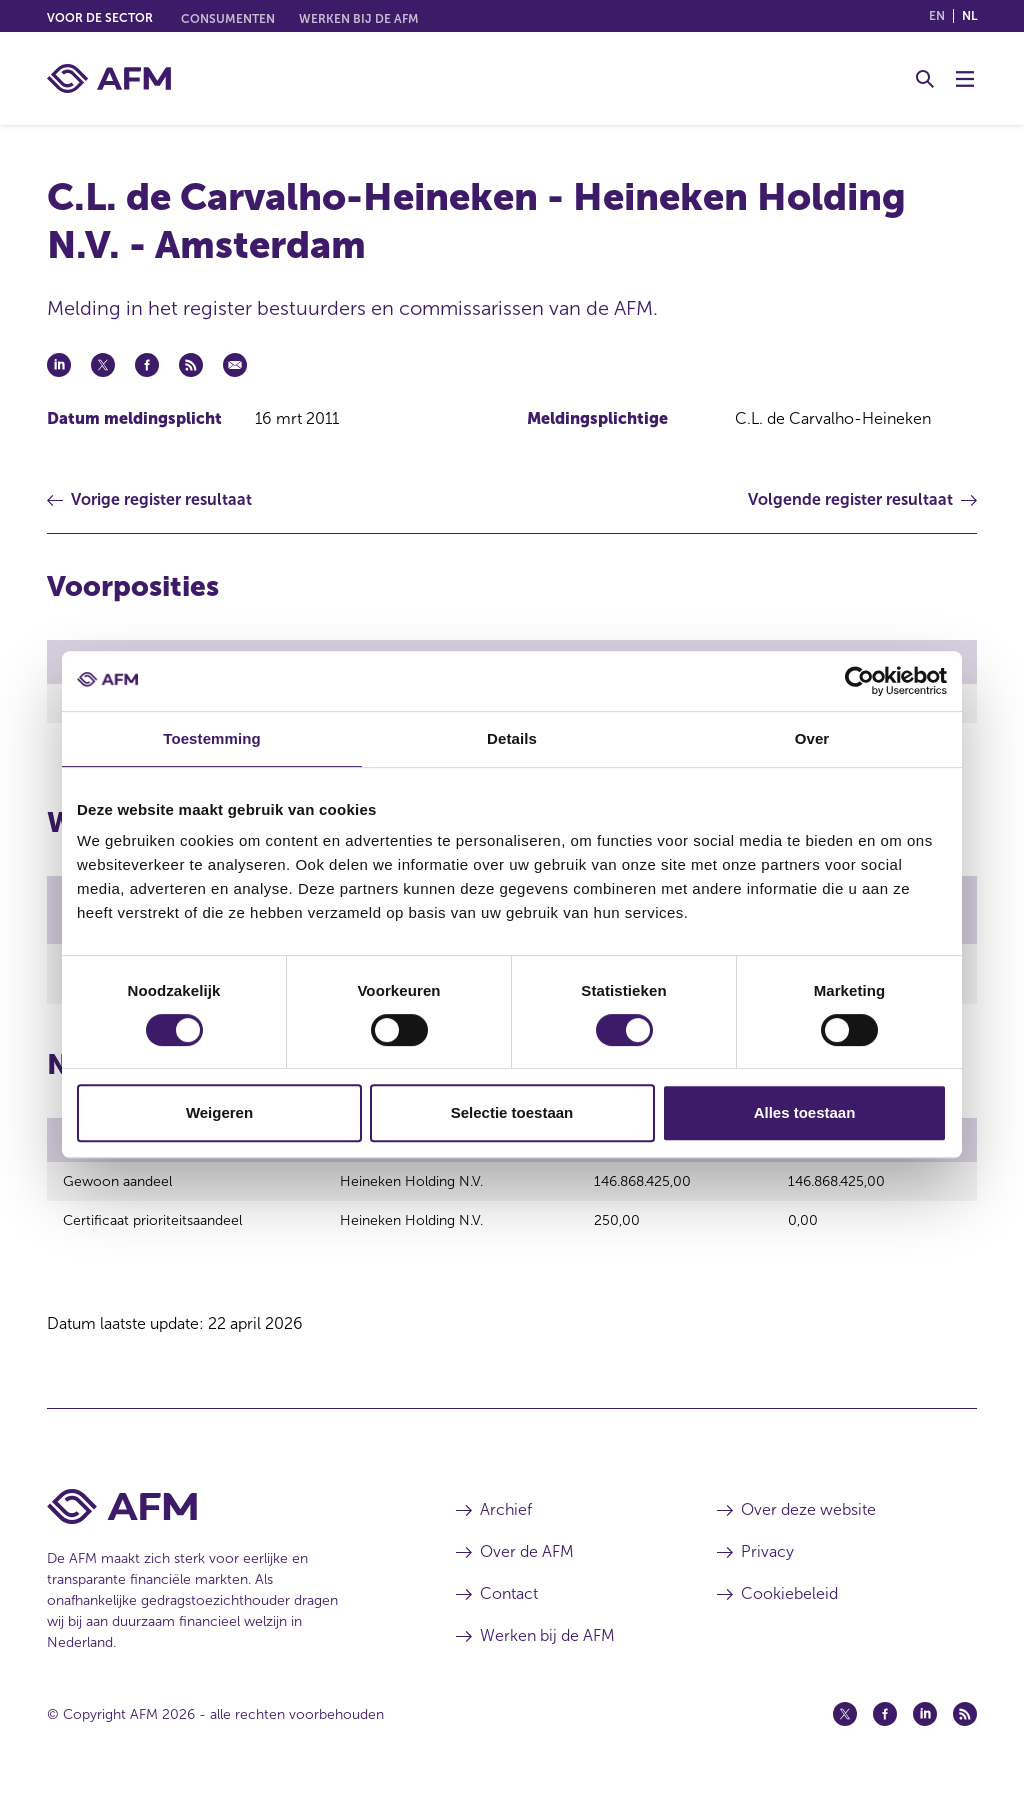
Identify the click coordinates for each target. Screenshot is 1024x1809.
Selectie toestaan (512, 1112)
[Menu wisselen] (965, 79)
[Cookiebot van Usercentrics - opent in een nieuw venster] (859, 681)
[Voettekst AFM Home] (221, 1524)
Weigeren (219, 1112)
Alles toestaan (805, 1112)
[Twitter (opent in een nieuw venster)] (845, 1732)
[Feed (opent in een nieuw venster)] (965, 1732)
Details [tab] (512, 738)
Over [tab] (812, 738)
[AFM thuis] (109, 78)
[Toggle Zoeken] (925, 79)
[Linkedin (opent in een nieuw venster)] (925, 1732)
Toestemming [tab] (212, 738)
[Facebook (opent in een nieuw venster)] (885, 1732)
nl (969, 16)
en (937, 16)
